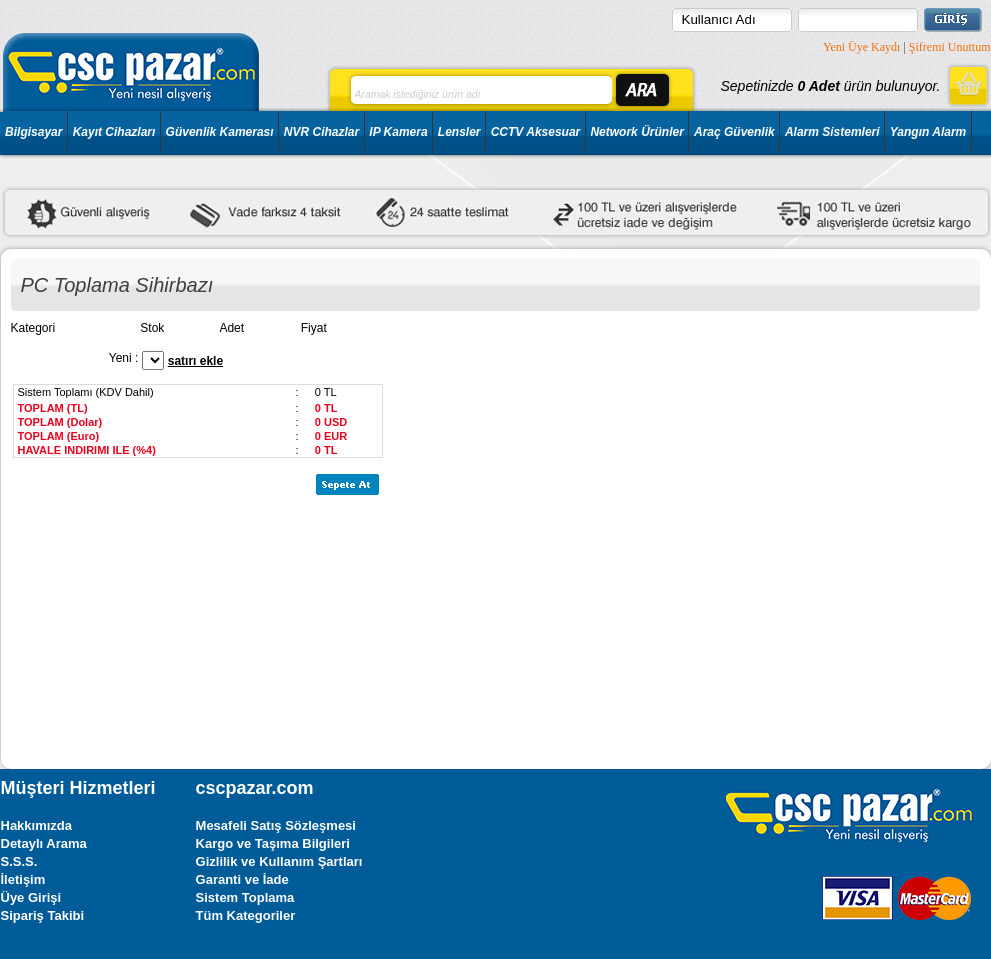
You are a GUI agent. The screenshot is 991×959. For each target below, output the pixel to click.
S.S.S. (19, 861)
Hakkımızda (37, 825)
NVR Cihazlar (321, 132)
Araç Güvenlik (734, 132)
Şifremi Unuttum (950, 47)
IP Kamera (398, 132)
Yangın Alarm (928, 132)
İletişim (23, 879)
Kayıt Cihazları (114, 132)
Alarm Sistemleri (832, 132)
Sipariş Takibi (43, 915)
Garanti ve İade (242, 879)
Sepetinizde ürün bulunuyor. (830, 86)
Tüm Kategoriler (246, 915)
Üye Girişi (31, 897)
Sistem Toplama (245, 897)
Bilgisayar (33, 132)
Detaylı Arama (44, 843)
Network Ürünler (636, 132)
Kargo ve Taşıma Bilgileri (273, 843)
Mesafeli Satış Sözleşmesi (276, 825)
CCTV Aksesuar (536, 132)
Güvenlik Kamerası (220, 132)
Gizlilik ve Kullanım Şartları (279, 861)
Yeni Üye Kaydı (861, 47)
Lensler (459, 132)
